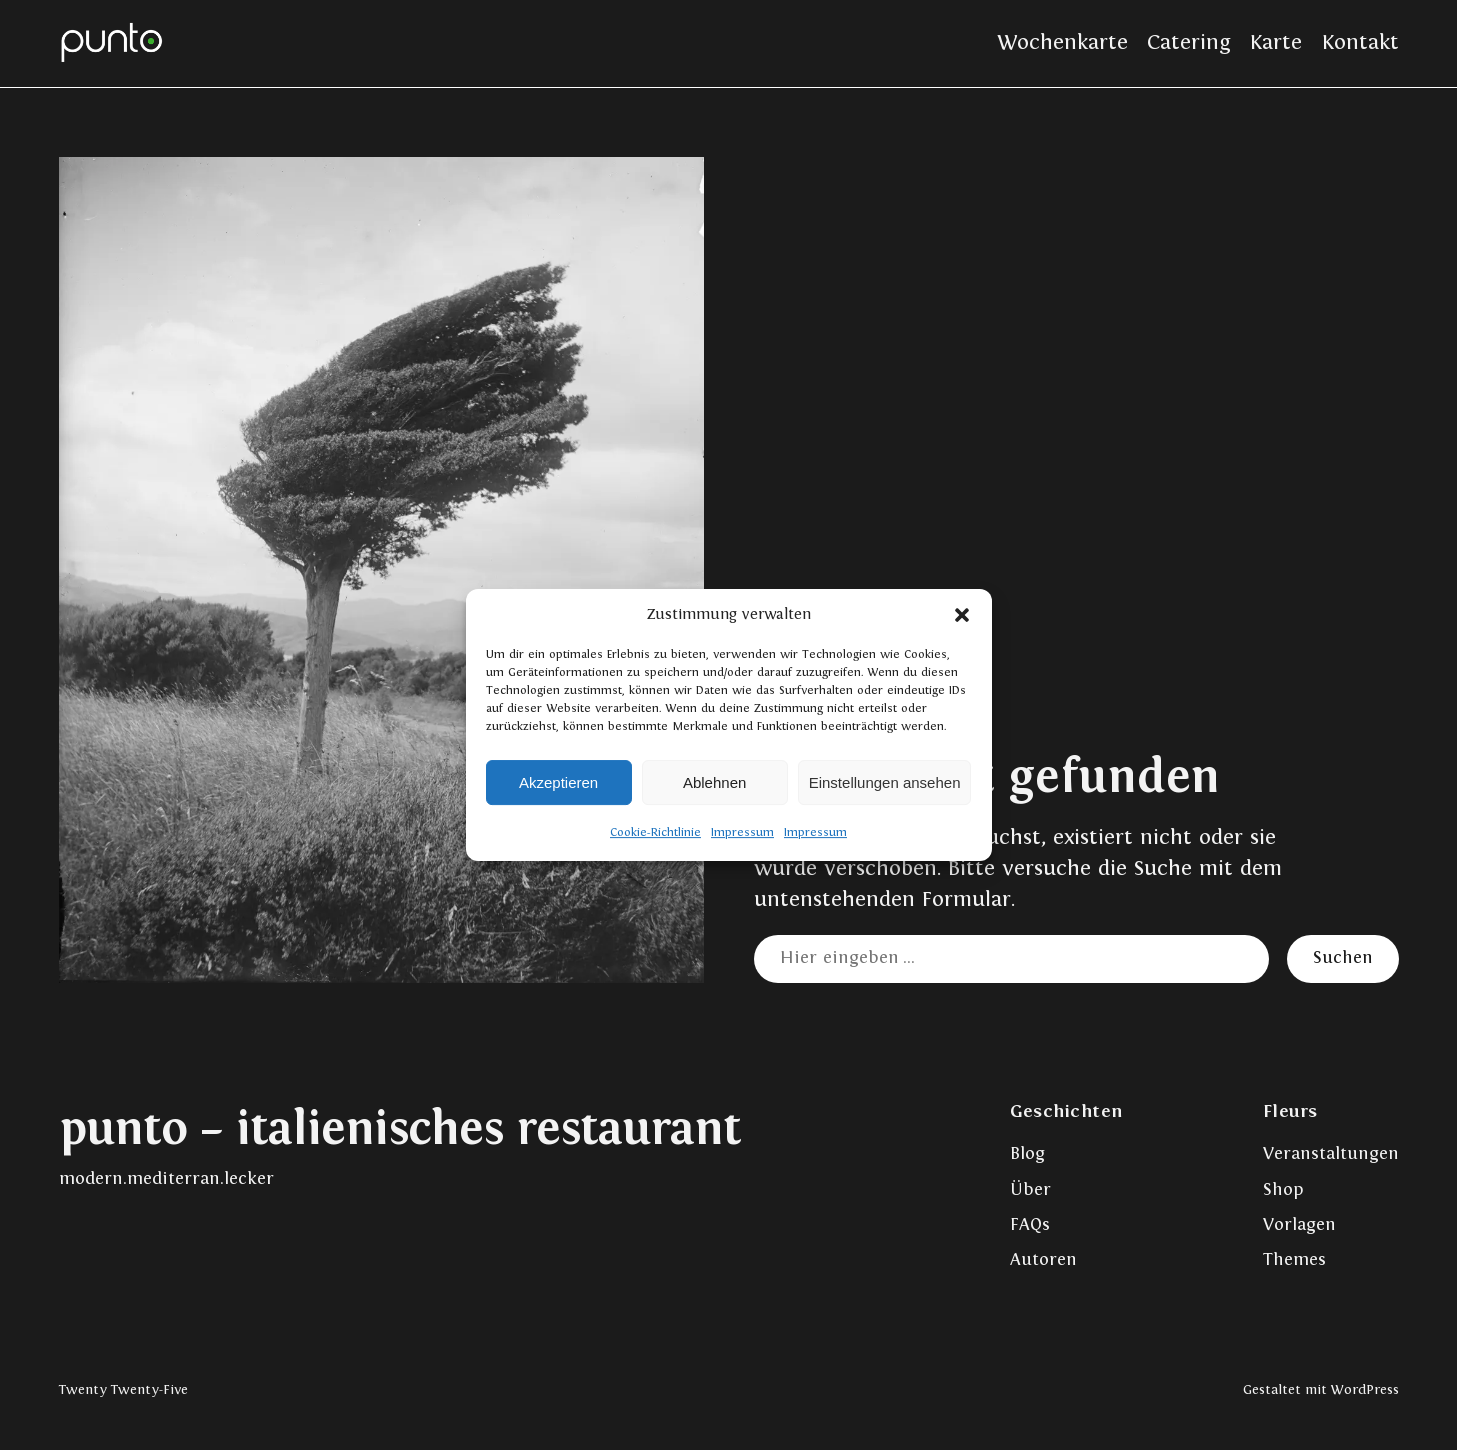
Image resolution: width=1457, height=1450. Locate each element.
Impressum (742, 832)
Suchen (1343, 957)
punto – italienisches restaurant (400, 1129)
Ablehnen (714, 782)
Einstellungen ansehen (885, 782)
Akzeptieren (558, 782)
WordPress (1365, 1390)
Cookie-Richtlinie (655, 832)
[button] (962, 615)
